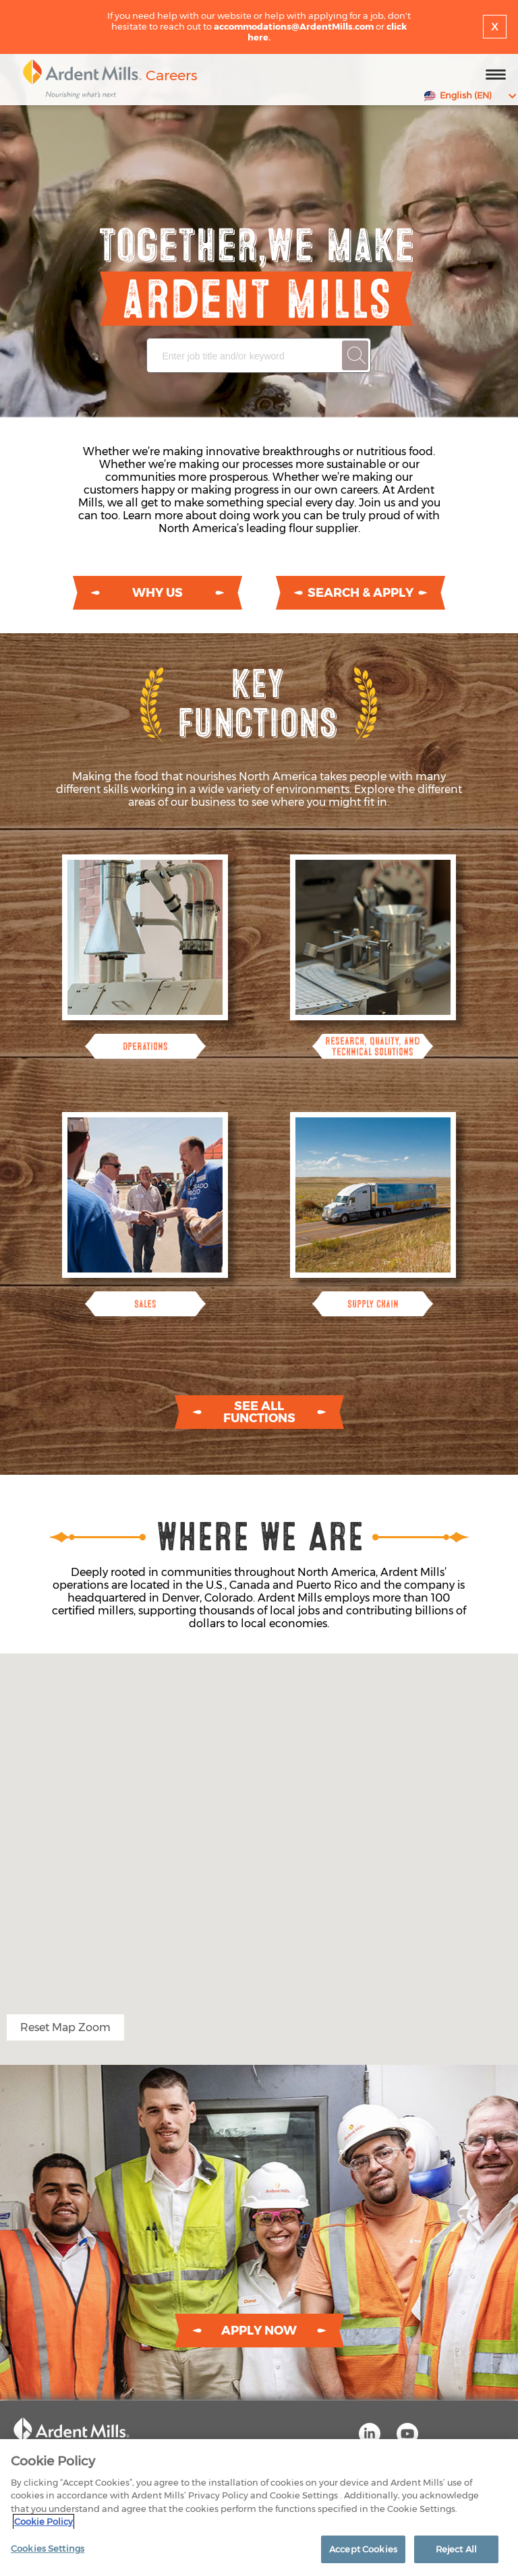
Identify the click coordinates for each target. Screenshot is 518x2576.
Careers (172, 75)
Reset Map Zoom (65, 2027)
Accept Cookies (363, 2554)
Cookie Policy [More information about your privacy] (43, 2526)
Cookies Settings (47, 2553)
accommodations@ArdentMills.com (294, 26)
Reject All (456, 2554)
